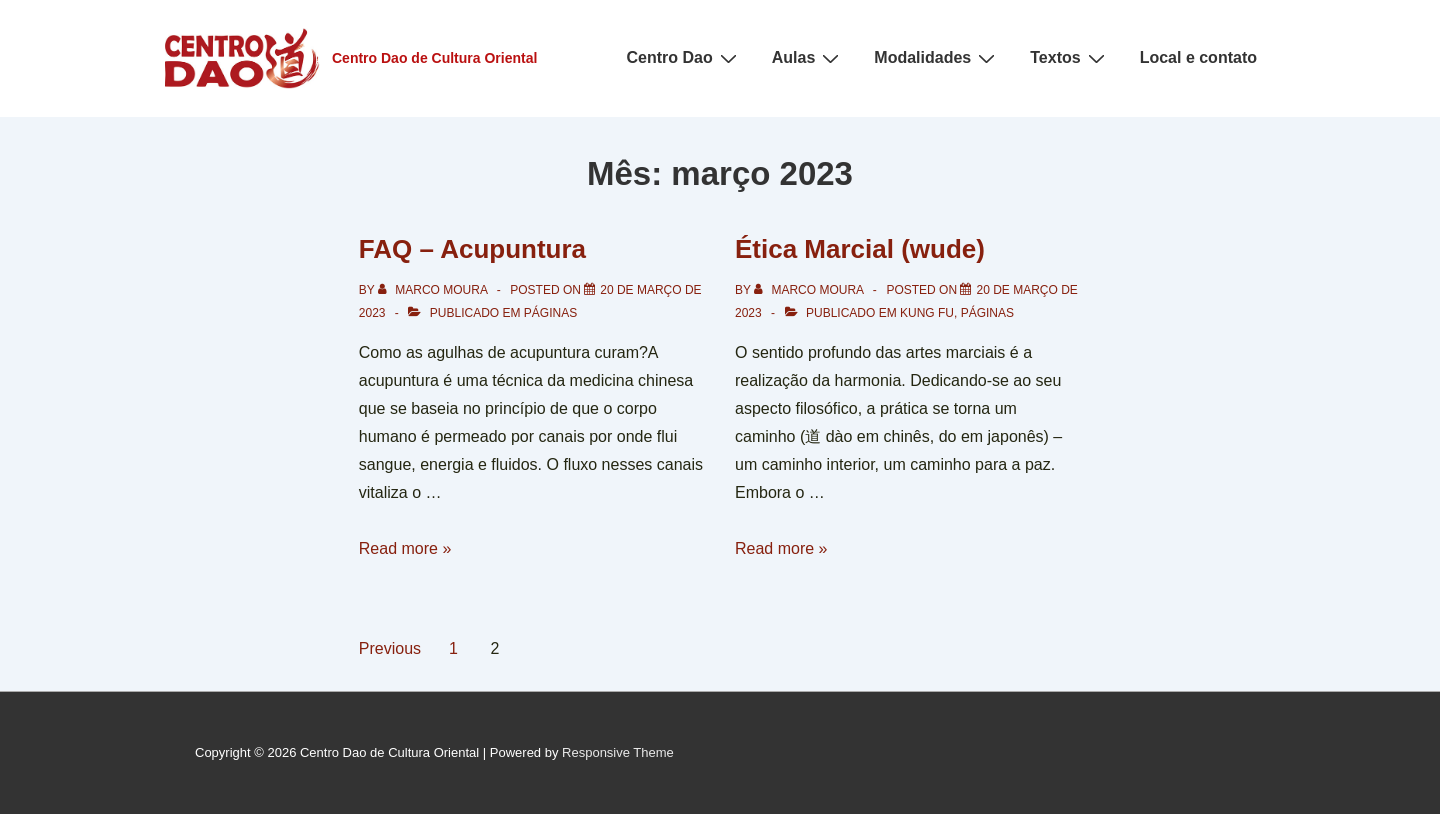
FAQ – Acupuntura (472, 249)
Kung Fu (927, 313)
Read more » (405, 548)
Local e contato (1198, 57)
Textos (1069, 58)
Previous (390, 648)
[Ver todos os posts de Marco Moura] (434, 290)
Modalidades (937, 58)
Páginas (550, 313)
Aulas (808, 58)
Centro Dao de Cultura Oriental (434, 58)
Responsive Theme (618, 752)
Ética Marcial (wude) (860, 249)
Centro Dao (684, 58)
